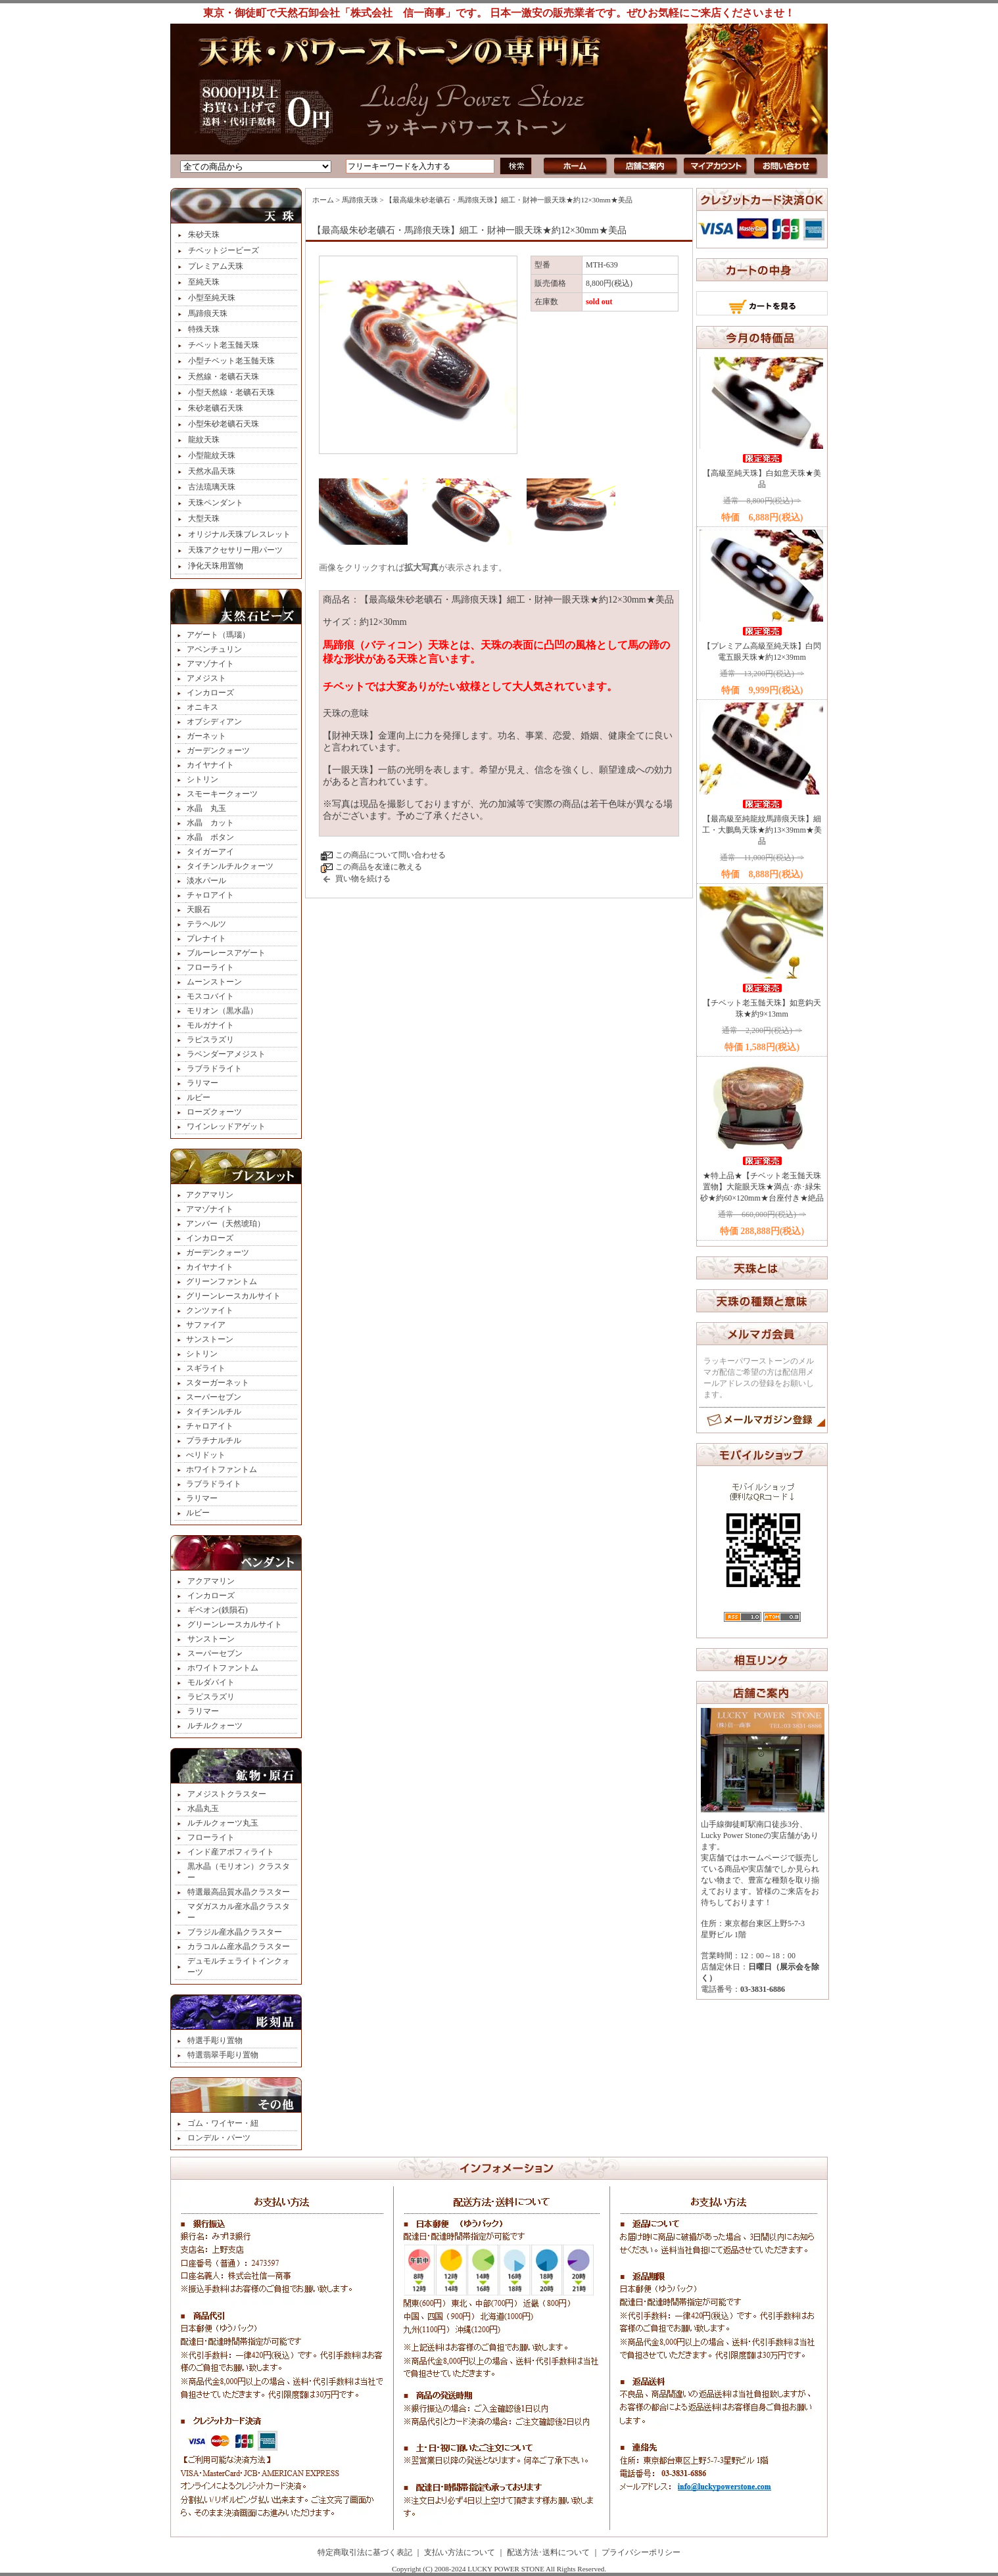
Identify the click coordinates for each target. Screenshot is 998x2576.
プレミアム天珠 (215, 266)
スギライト (206, 1368)
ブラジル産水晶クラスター (234, 1932)
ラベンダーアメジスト (226, 1054)
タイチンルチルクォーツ (230, 866)
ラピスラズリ (210, 1039)
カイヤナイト (210, 765)
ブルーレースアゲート (226, 952)
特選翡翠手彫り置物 (222, 2054)
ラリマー (202, 1083)
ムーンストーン (214, 981)
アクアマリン (209, 1194)
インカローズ (210, 692)
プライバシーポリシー (641, 2552)
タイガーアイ (210, 851)
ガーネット (206, 736)
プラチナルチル (213, 1440)
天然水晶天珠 (211, 471)
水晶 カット (210, 822)
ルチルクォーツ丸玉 (222, 1823)
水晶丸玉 (203, 1808)
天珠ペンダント (215, 502)
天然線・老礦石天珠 (223, 376)
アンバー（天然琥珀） (225, 1223)
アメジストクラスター (226, 1794)
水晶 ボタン (210, 837)
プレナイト (206, 938)
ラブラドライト (214, 1068)
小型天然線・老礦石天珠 (231, 392)
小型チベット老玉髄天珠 (231, 360)
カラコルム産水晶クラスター (238, 1946)
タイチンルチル (213, 1411)
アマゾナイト (210, 663)
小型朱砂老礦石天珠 (223, 423)
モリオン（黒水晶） (222, 1010)
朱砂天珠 (204, 234)
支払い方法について (459, 2552)
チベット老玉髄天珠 (223, 345)
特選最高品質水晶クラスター (238, 1892)
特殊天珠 (204, 329)
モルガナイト (210, 1025)
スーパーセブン (213, 1397)
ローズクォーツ (214, 1111)
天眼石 (198, 909)
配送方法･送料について (548, 2552)
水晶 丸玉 (206, 808)
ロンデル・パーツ (218, 2137)
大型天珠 (204, 518)
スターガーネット (217, 1382)
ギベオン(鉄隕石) (217, 1610)
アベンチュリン (214, 649)
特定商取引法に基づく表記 (365, 2552)
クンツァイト (209, 1310)
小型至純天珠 (211, 297)
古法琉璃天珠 (211, 487)
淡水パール (206, 880)
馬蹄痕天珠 (207, 313)
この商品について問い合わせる (390, 855)
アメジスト (206, 678)
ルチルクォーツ (215, 1725)
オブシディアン (214, 721)
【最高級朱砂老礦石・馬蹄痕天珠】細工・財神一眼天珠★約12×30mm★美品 (508, 200)
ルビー (198, 1097)
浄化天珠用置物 (215, 565)
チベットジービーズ (223, 250)
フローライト (210, 967)
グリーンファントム (221, 1281)
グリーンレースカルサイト (233, 1295)
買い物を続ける (363, 878)
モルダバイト (211, 1682)
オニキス (202, 707)
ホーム (323, 200)
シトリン (202, 779)
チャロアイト (210, 895)
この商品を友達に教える (378, 866)
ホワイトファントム (221, 1469)
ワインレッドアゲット (226, 1126)
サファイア (206, 1324)
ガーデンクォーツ (218, 750)
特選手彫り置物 (215, 2040)
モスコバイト (210, 996)
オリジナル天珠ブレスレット (239, 534)
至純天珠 (204, 282)
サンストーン (209, 1339)
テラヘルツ (206, 924)
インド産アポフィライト (230, 1851)
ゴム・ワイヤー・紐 (222, 2123)
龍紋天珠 (204, 439)
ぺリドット (206, 1455)
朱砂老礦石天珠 (215, 408)
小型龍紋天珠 (211, 455)
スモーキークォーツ (222, 793)
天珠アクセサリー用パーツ (235, 550)
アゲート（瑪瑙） (218, 634)
